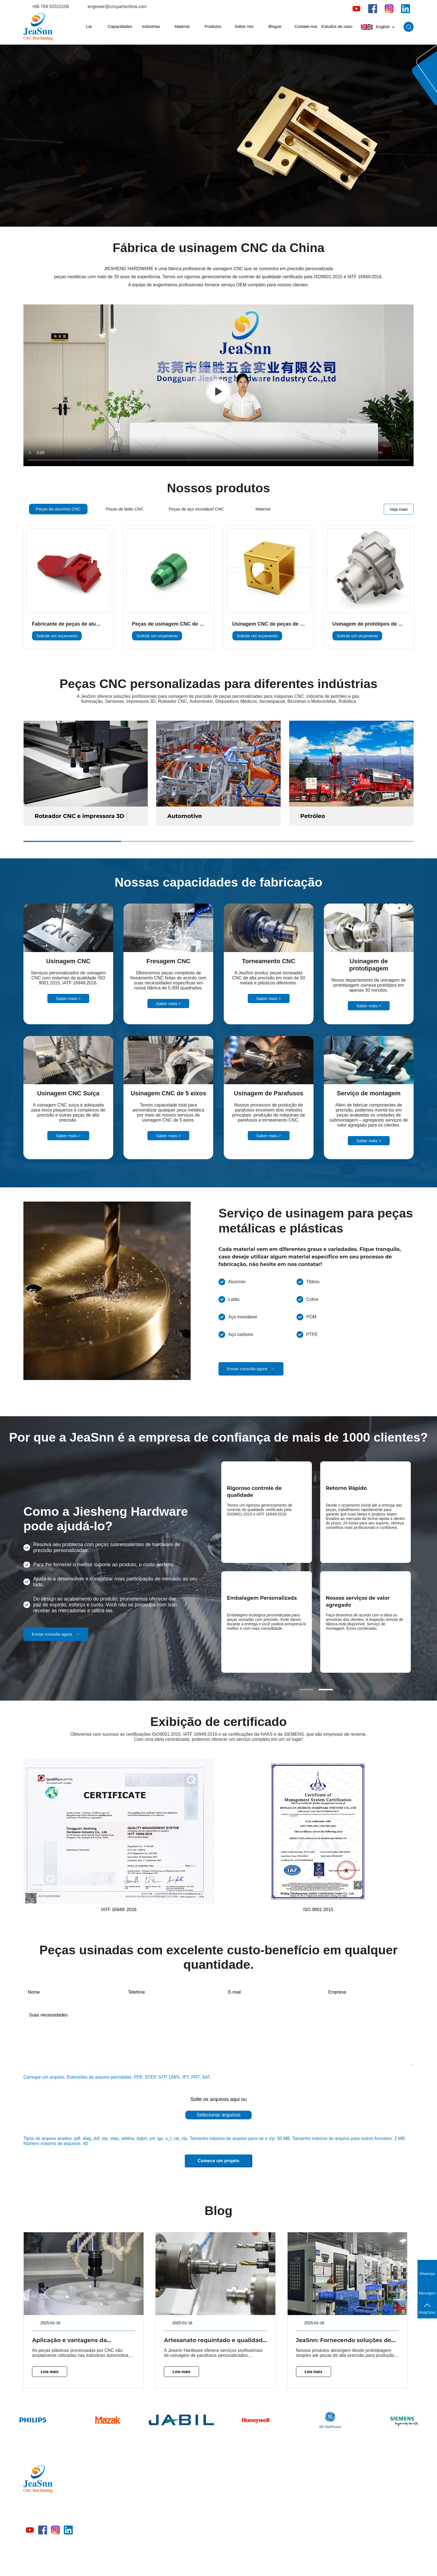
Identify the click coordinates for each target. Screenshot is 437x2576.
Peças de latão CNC (159, 2492)
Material (181, 26)
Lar (89, 26)
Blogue (274, 26)
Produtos (213, 26)
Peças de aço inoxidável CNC (168, 2501)
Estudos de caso (336, 26)
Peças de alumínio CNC (162, 2482)
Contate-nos (306, 26)
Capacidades (120, 26)
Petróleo (312, 816)
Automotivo (184, 816)
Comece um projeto (218, 2160)
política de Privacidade (309, 2565)
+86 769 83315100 (50, 6)
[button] (306, 1689)
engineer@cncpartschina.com (117, 6)
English (377, 27)
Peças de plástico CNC (161, 2540)
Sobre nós (243, 26)
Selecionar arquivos (218, 2115)
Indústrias (151, 26)
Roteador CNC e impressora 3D (79, 816)
